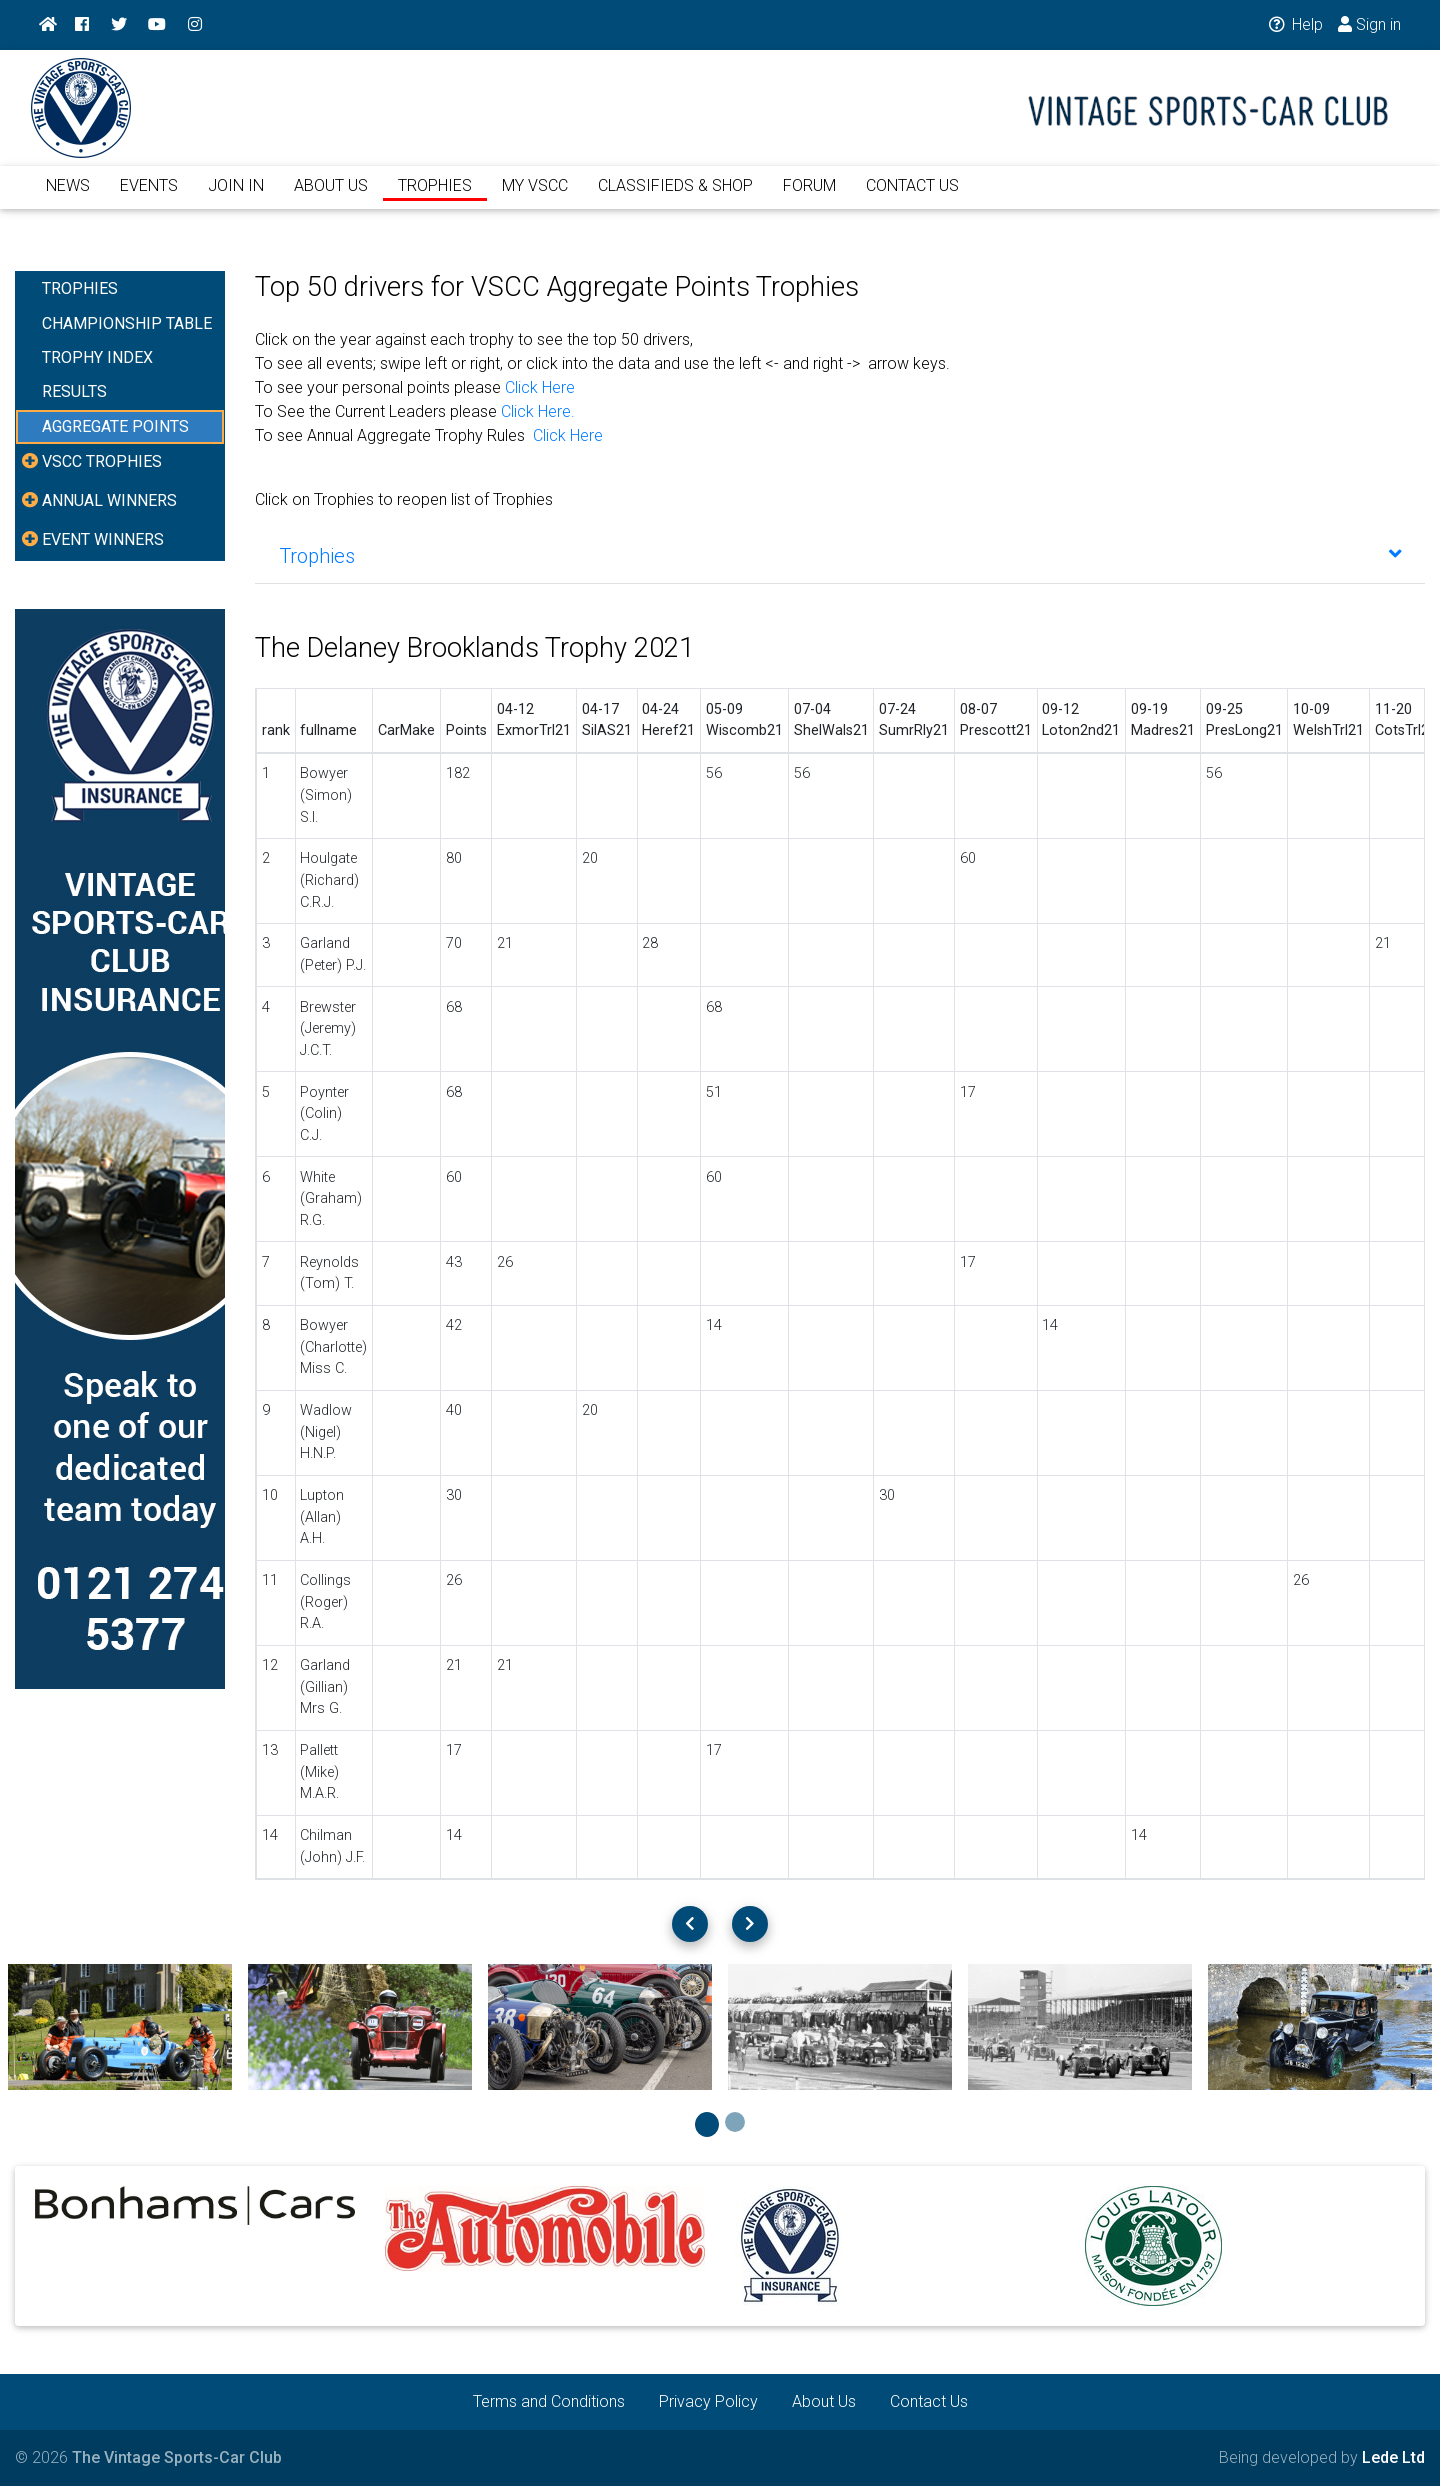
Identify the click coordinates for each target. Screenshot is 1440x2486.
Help (1293, 24)
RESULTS (74, 391)
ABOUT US (331, 197)
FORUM (809, 197)
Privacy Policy (708, 2401)
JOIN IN (236, 197)
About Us (824, 2401)
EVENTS (149, 197)
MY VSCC (535, 197)
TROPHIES (435, 197)
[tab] (840, 556)
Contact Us (929, 2401)
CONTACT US (912, 197)
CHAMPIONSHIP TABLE (127, 323)
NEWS (68, 197)
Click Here (540, 387)
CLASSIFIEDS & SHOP (675, 197)
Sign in (1369, 24)
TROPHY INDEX (97, 357)
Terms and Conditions (549, 2401)
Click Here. (538, 411)
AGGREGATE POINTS (115, 426)
